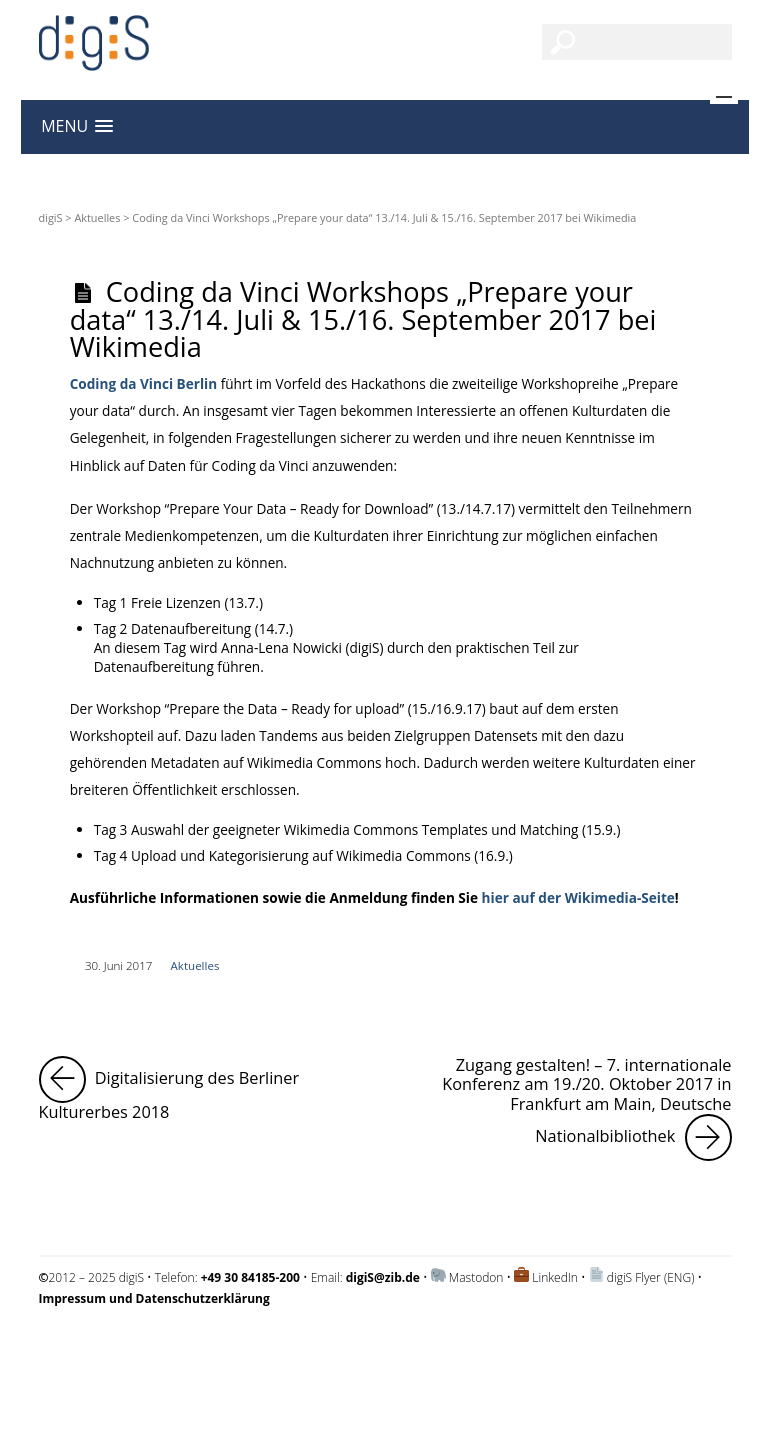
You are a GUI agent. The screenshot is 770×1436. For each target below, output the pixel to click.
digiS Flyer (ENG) (651, 1277)
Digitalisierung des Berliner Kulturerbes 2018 (205, 1089)
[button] (77, 126)
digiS (51, 217)
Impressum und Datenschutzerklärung (142, 1351)
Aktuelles (97, 217)
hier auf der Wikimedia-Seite (578, 897)
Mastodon (476, 1277)
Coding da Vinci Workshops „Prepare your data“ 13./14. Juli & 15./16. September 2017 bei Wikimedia (363, 318)
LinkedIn (555, 1277)
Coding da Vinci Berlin (143, 383)
